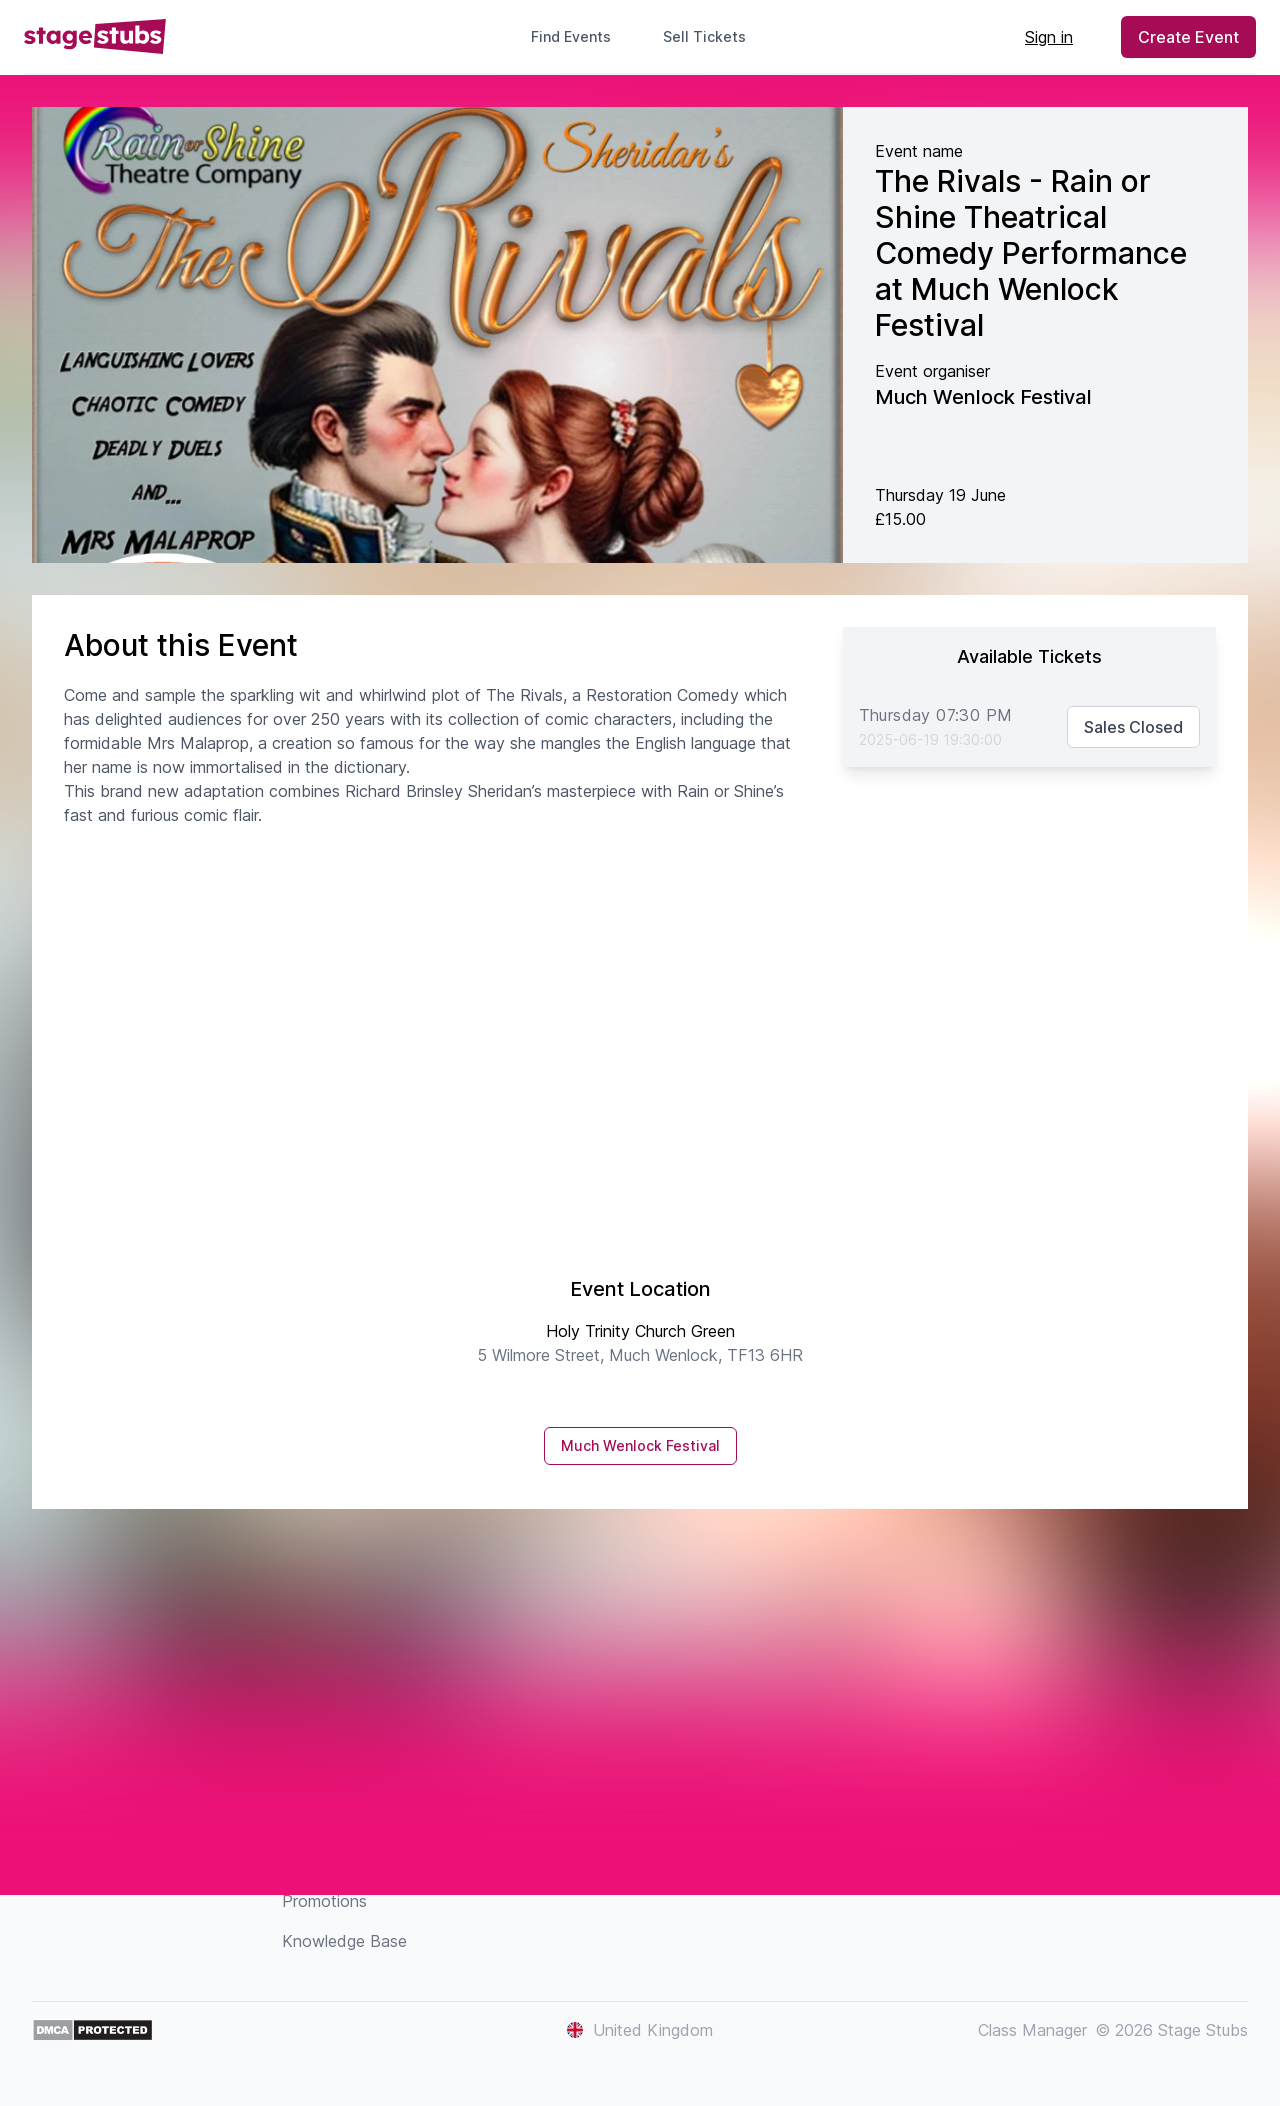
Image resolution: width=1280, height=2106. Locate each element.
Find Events (571, 36)
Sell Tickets (712, 36)
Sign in (1049, 37)
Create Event (1188, 37)
